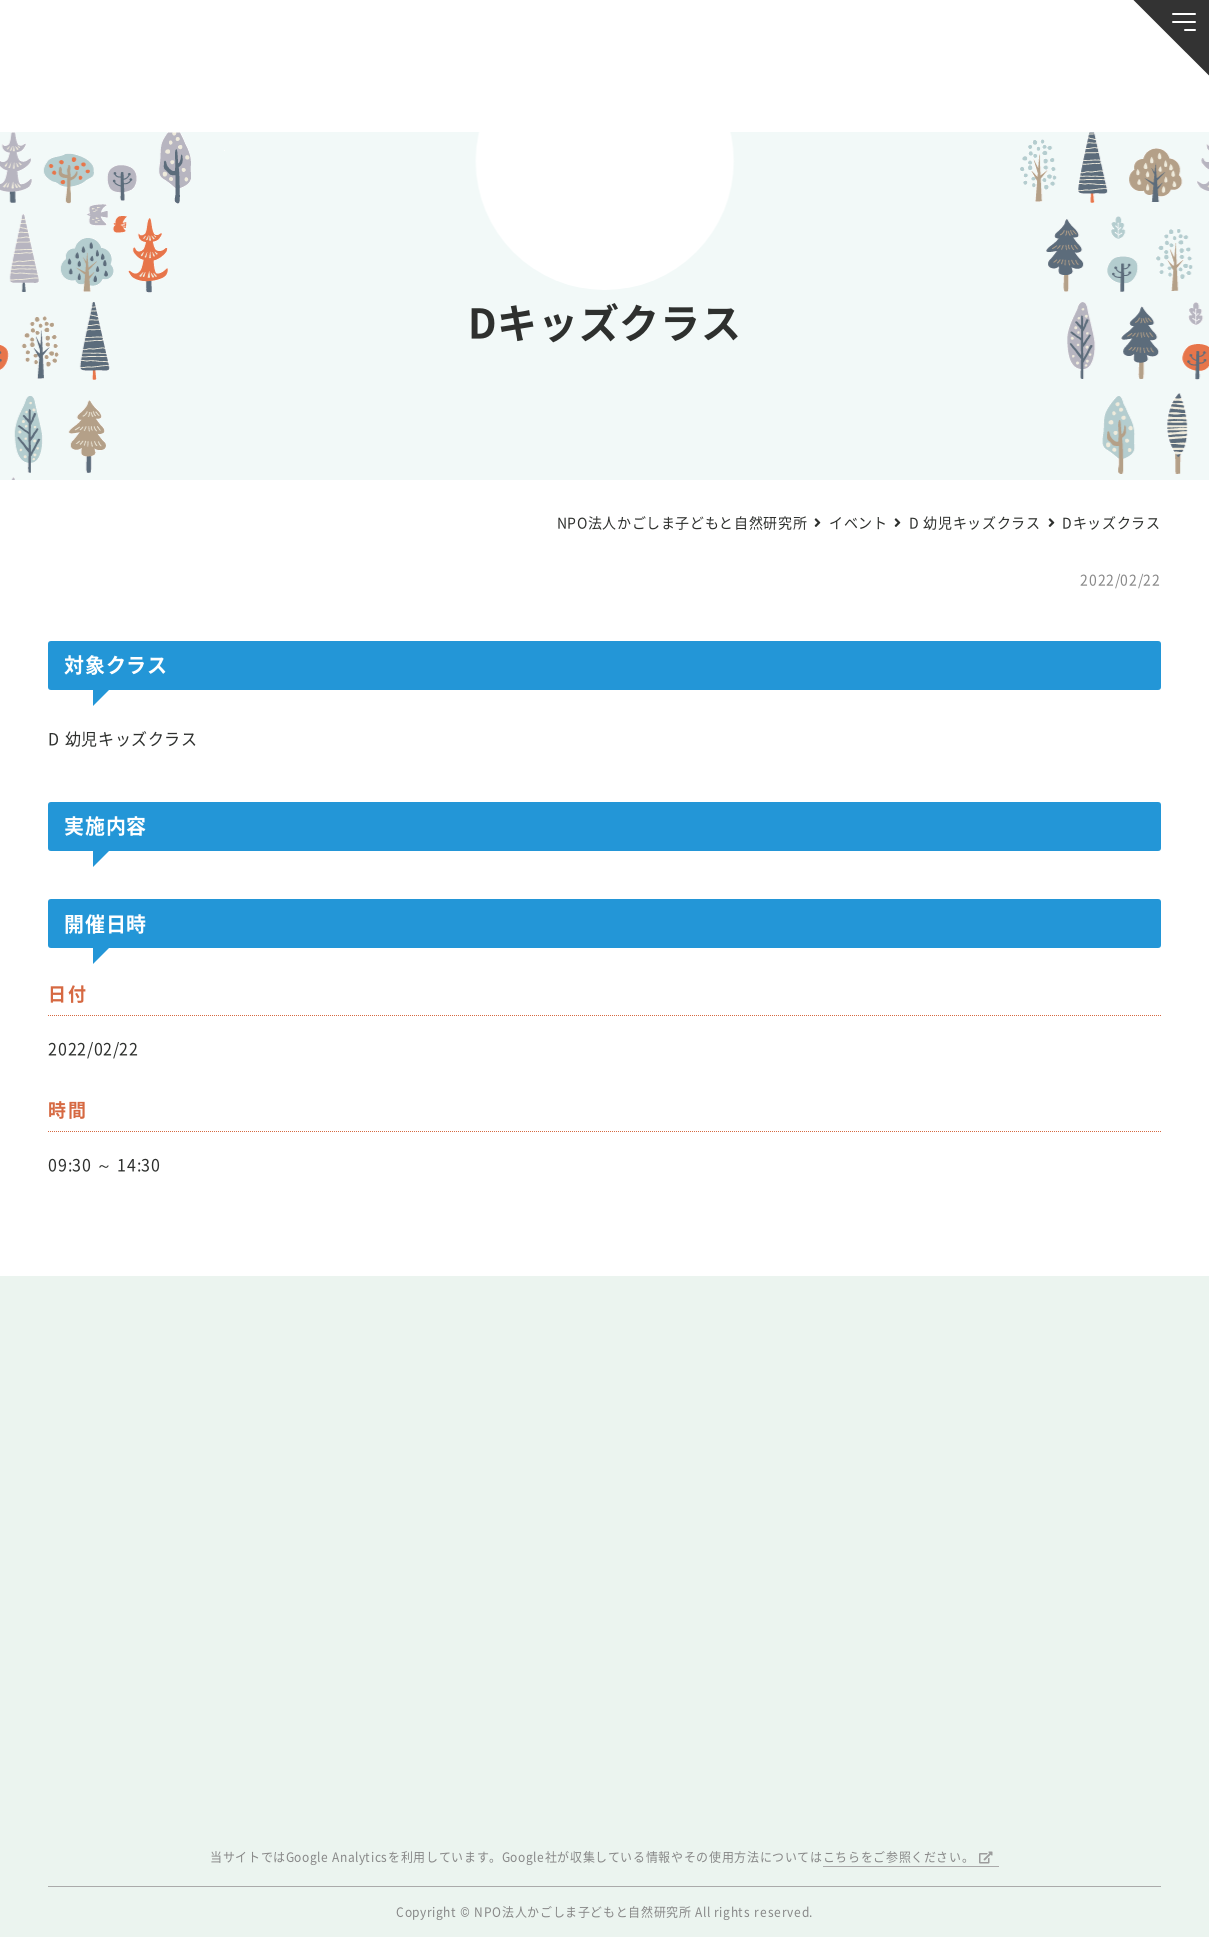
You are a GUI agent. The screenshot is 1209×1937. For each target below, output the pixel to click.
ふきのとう (946, 92)
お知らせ (119, 92)
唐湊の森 (1089, 92)
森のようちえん (804, 92)
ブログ (262, 92)
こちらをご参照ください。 (899, 1857)
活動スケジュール (404, 92)
